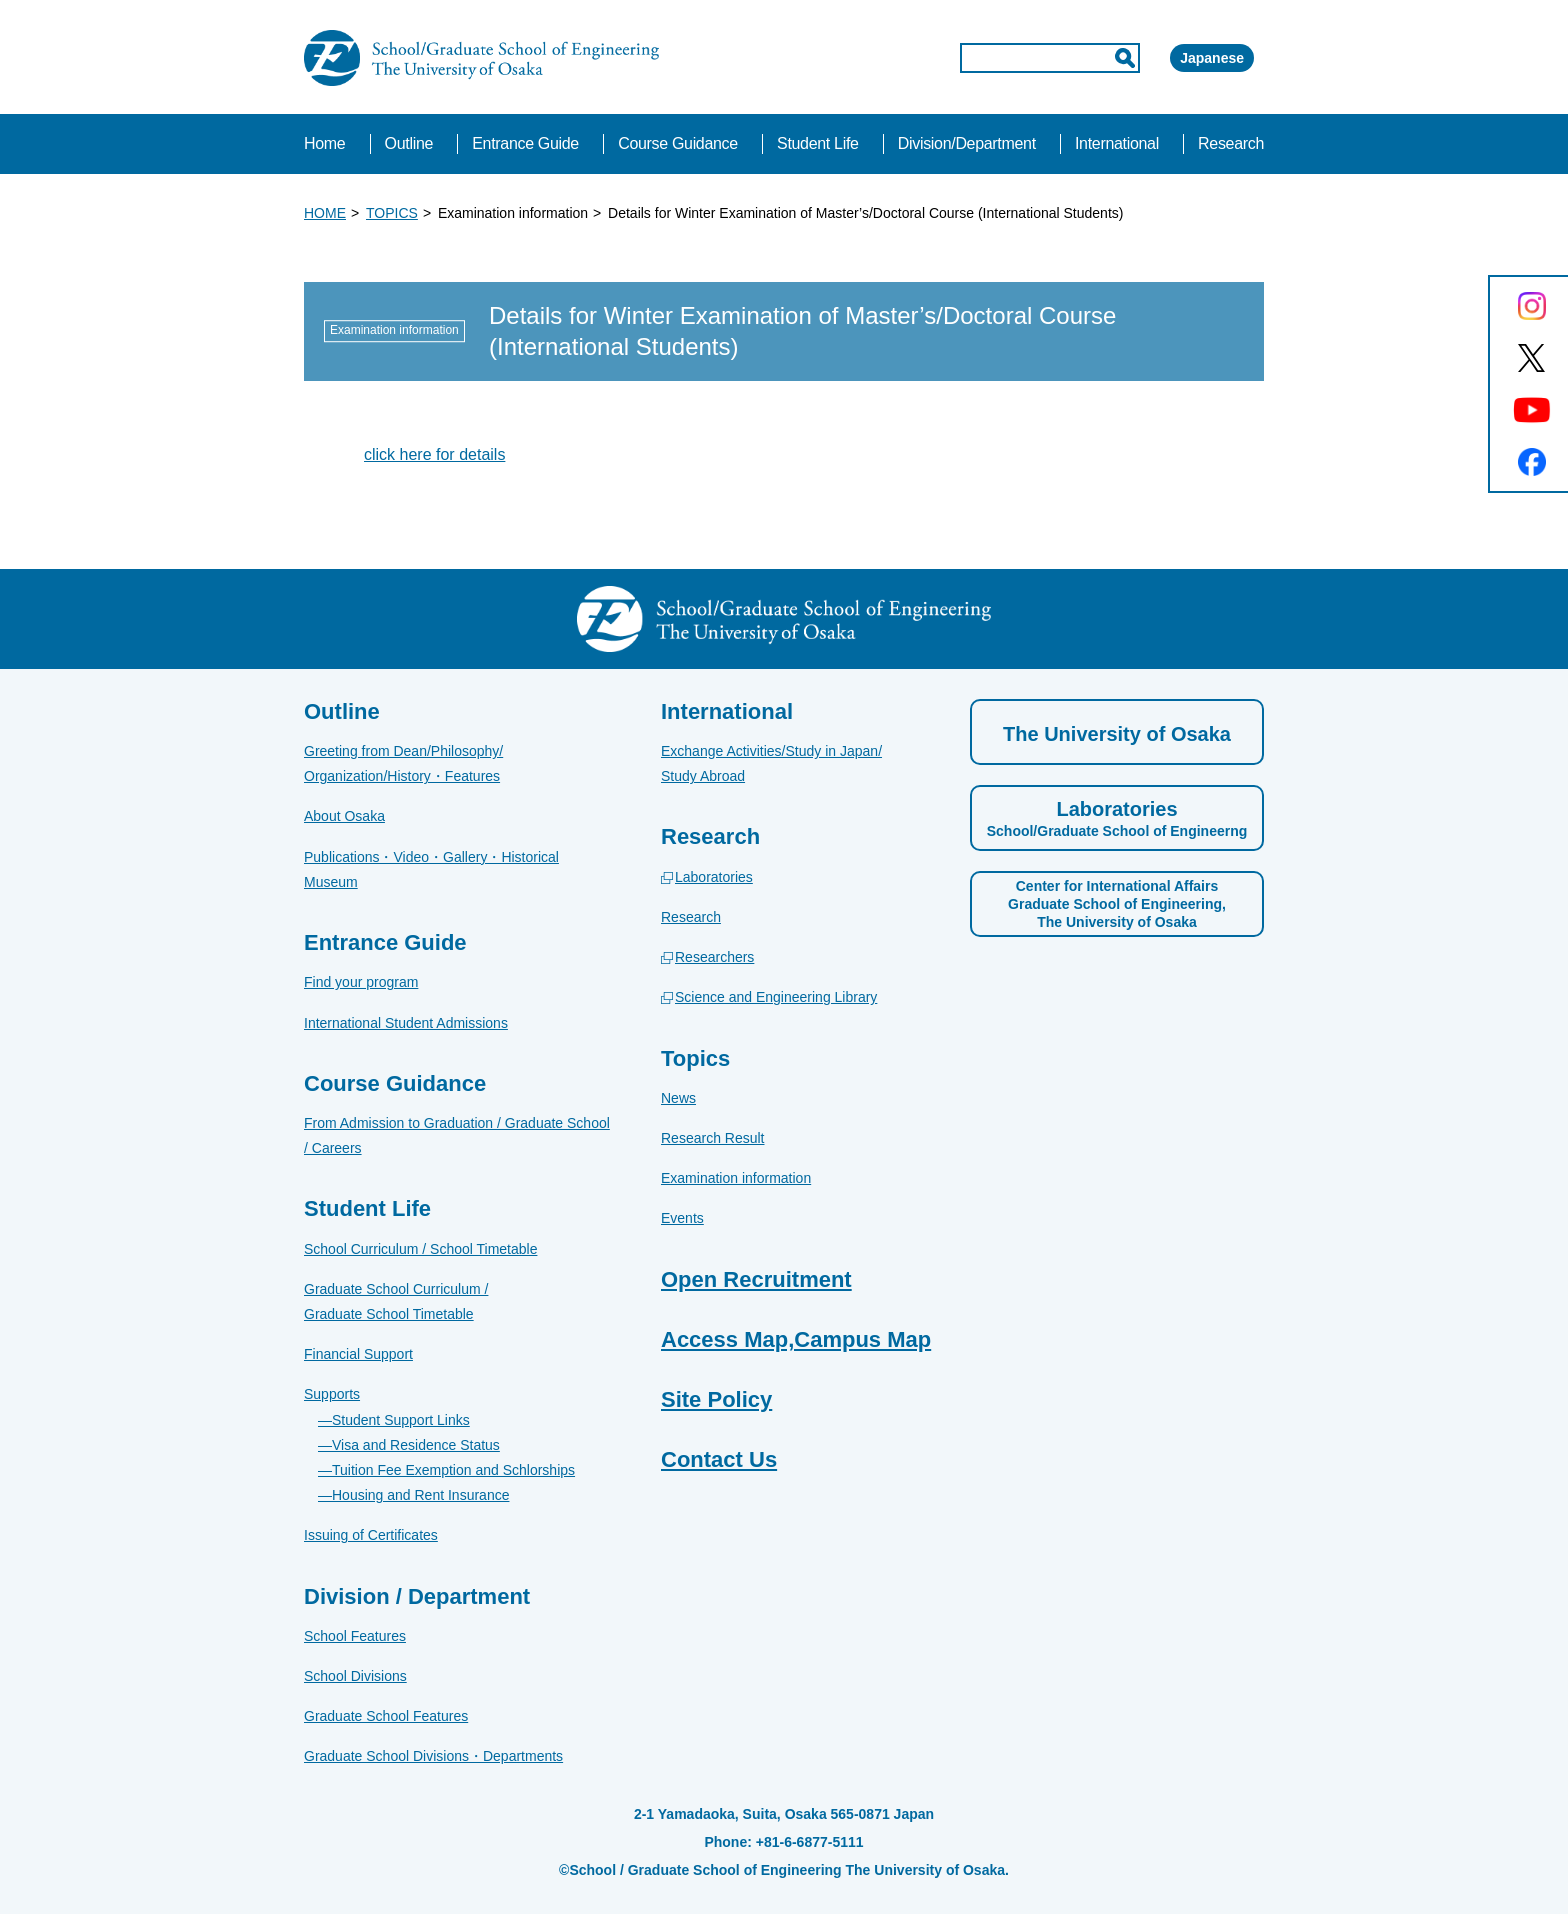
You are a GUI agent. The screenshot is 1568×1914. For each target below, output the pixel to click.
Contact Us (719, 1459)
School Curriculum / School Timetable (420, 1249)
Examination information (736, 1178)
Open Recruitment (756, 1279)
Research (691, 917)
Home (324, 143)
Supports (332, 1394)
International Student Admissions (406, 1023)
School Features (355, 1636)
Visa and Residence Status (416, 1445)
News (678, 1098)
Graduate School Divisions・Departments (433, 1756)
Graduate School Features (386, 1716)
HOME (325, 213)
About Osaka (344, 816)
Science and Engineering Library (776, 997)
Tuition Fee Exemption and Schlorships (453, 1470)
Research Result (713, 1138)
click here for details (434, 454)
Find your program (361, 982)
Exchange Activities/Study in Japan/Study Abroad (771, 763)
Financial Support (358, 1354)
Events (682, 1218)
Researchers (714, 957)
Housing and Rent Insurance (420, 1495)
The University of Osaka (1117, 734)
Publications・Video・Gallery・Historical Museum (431, 869)
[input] (965, 58)
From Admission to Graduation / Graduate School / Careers (457, 1135)
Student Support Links (401, 1420)
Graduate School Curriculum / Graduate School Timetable (396, 1301)
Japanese (1183, 58)
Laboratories (714, 877)
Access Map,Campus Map (796, 1339)
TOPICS (392, 213)
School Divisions (355, 1676)
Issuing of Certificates (371, 1535)
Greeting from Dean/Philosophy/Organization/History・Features (403, 763)
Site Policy (716, 1399)
